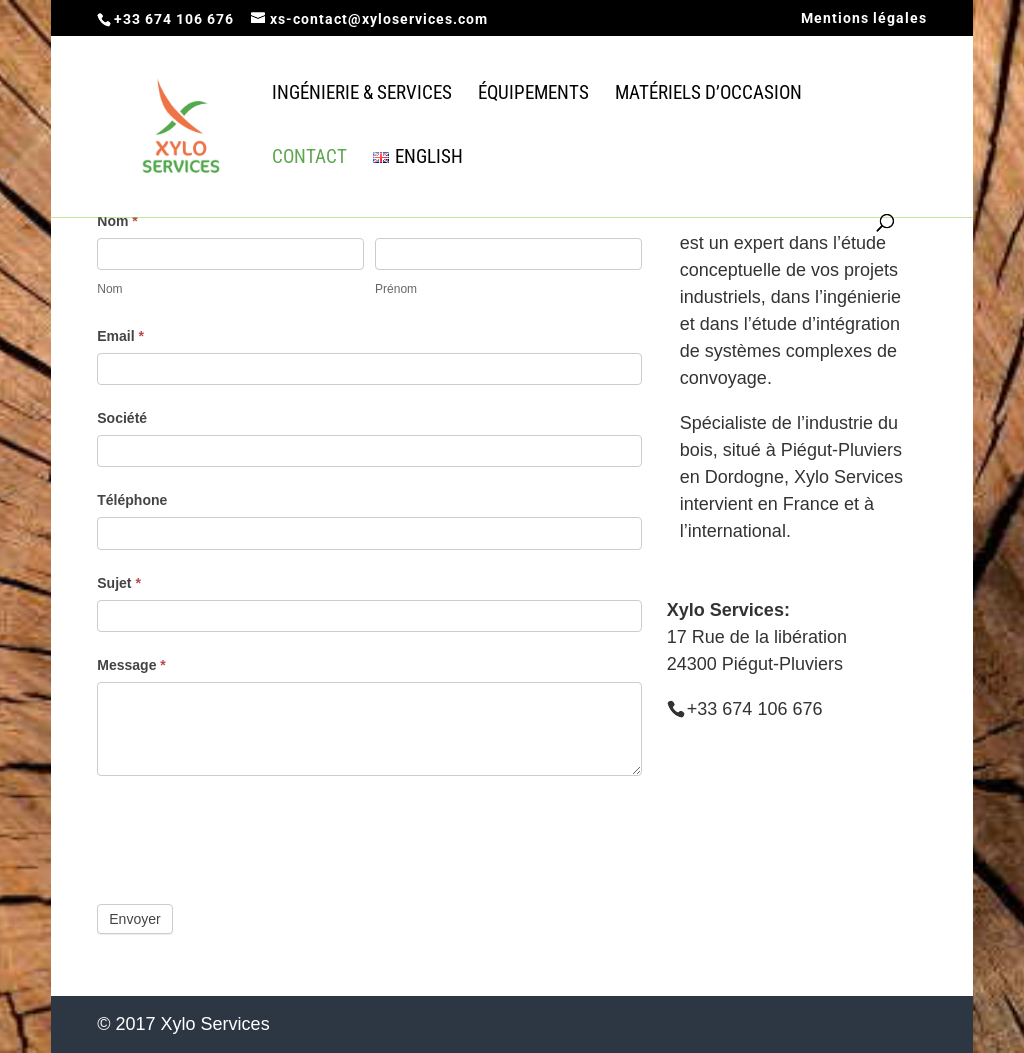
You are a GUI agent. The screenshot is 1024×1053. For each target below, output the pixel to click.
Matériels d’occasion (708, 95)
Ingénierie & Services (362, 95)
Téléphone (132, 500)
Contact (309, 159)
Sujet (119, 583)
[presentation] (249, 835)
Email (120, 336)
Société (122, 418)
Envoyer (134, 919)
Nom (117, 221)
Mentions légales (864, 18)
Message (131, 665)
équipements (533, 95)
